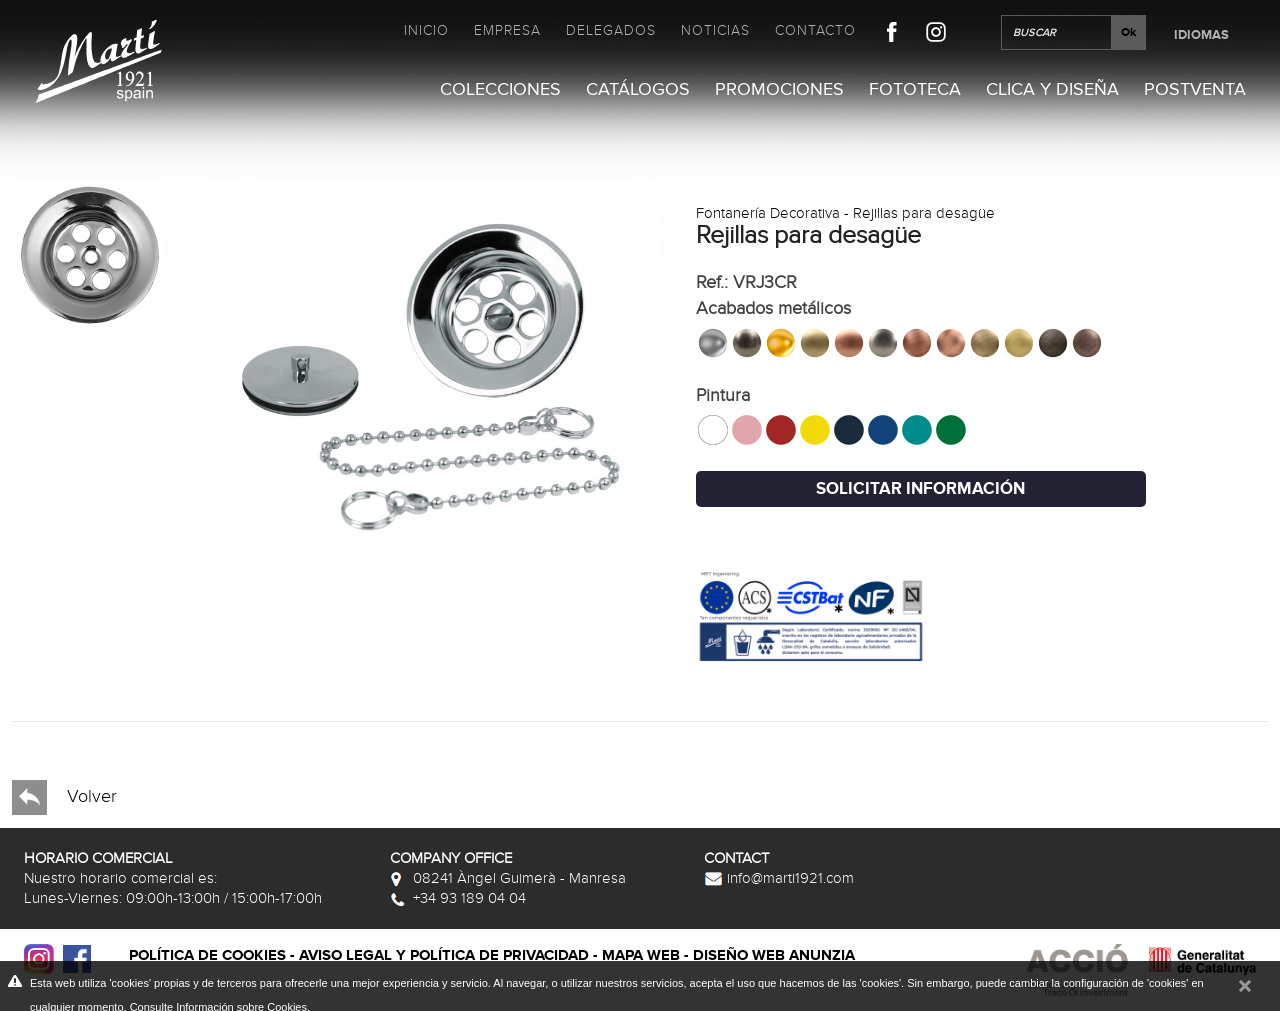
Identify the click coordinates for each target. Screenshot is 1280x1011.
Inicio (426, 30)
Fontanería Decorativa (768, 213)
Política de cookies (207, 955)
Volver (64, 797)
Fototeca (915, 89)
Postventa (1195, 89)
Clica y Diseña (1052, 89)
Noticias (715, 30)
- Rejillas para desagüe (917, 213)
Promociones (779, 89)
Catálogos (638, 89)
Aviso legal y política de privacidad (444, 955)
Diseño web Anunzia (774, 955)
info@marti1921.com (779, 878)
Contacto (815, 30)
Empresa (507, 30)
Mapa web (641, 955)
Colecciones (500, 89)
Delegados (611, 30)
